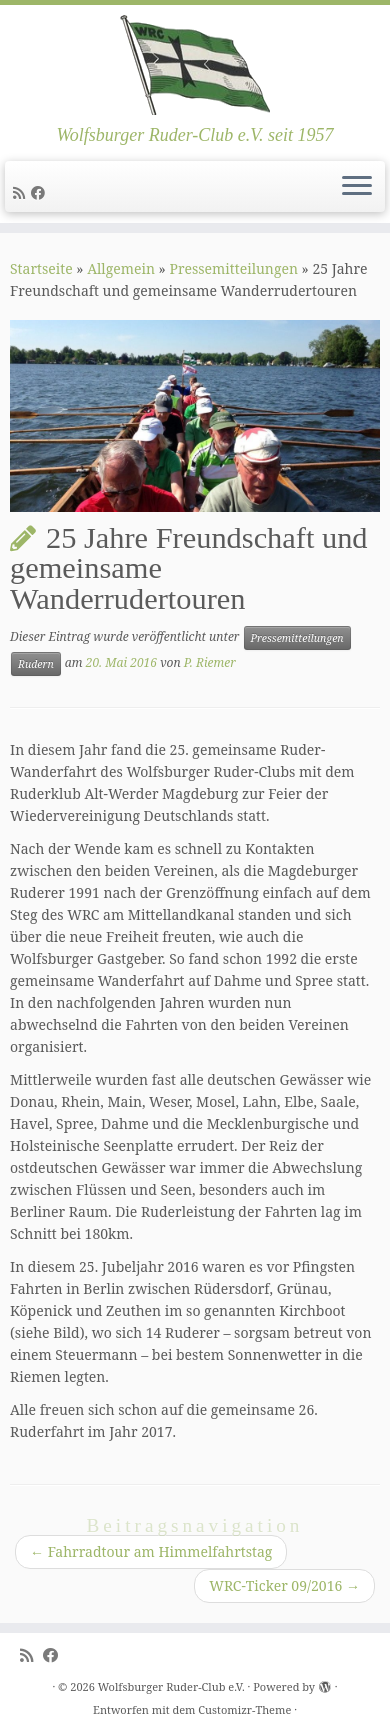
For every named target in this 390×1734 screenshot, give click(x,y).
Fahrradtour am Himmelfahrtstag (151, 1551)
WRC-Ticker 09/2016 (284, 1585)
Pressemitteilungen (233, 268)
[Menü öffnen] (357, 187)
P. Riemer (210, 662)
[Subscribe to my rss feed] (22, 192)
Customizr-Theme (244, 1709)
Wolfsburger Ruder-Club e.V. (171, 1686)
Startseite (41, 268)
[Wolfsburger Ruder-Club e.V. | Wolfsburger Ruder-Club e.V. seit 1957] (195, 65)
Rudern (36, 664)
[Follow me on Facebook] (41, 192)
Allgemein (121, 268)
